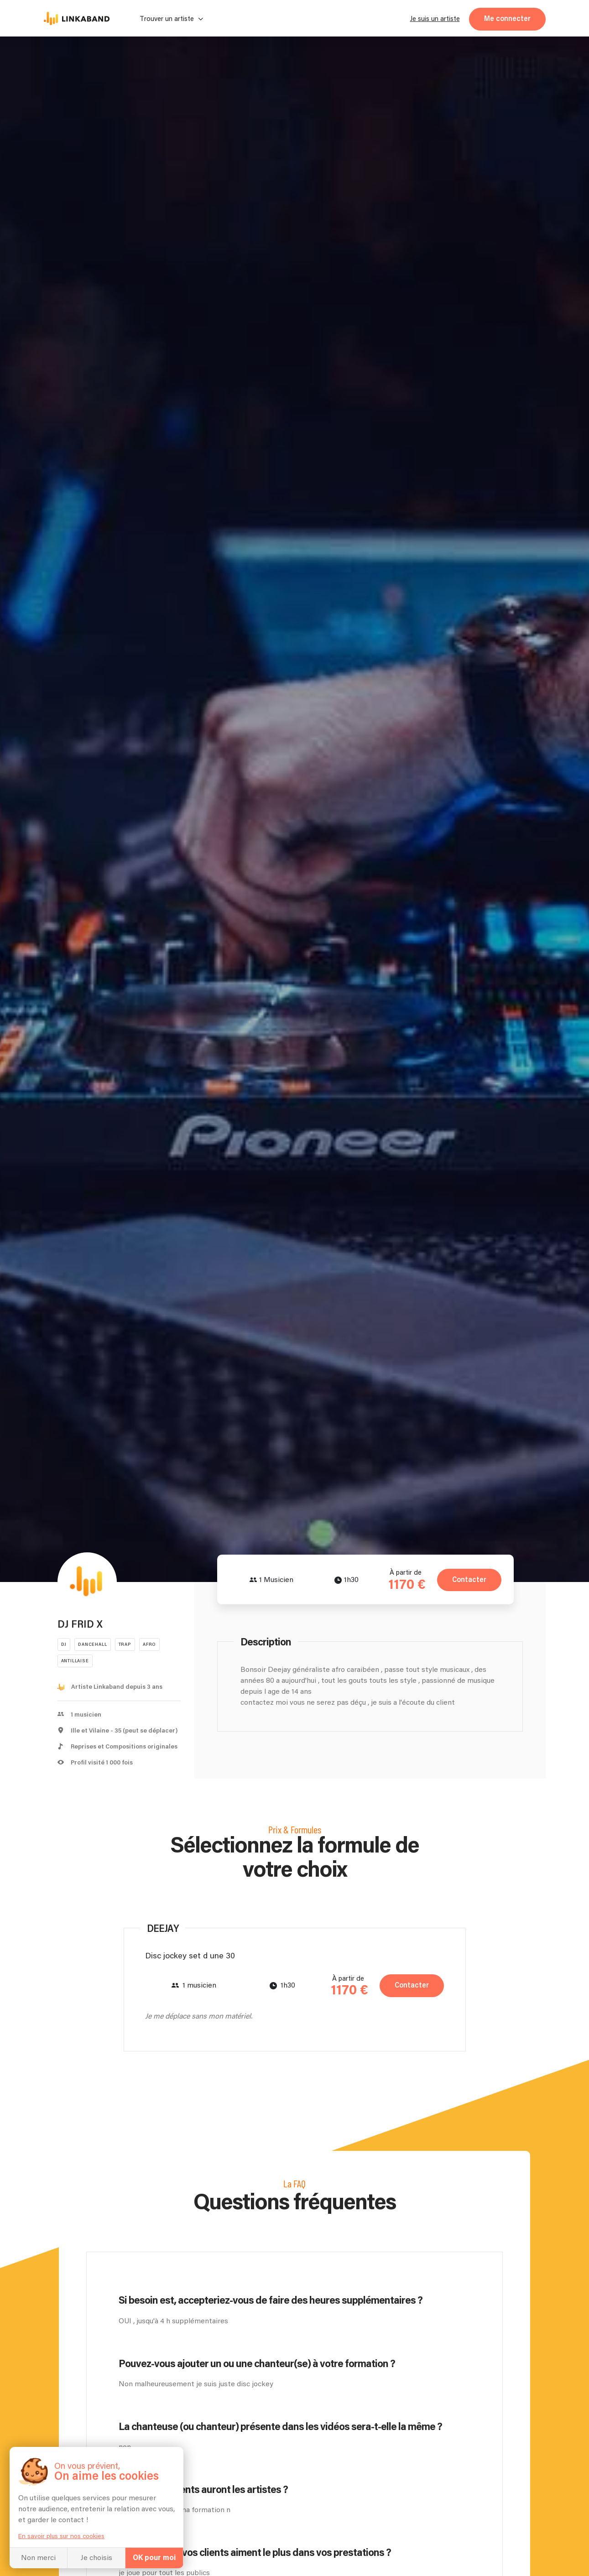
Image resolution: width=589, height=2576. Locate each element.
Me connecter (507, 19)
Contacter (468, 1580)
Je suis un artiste (435, 19)
